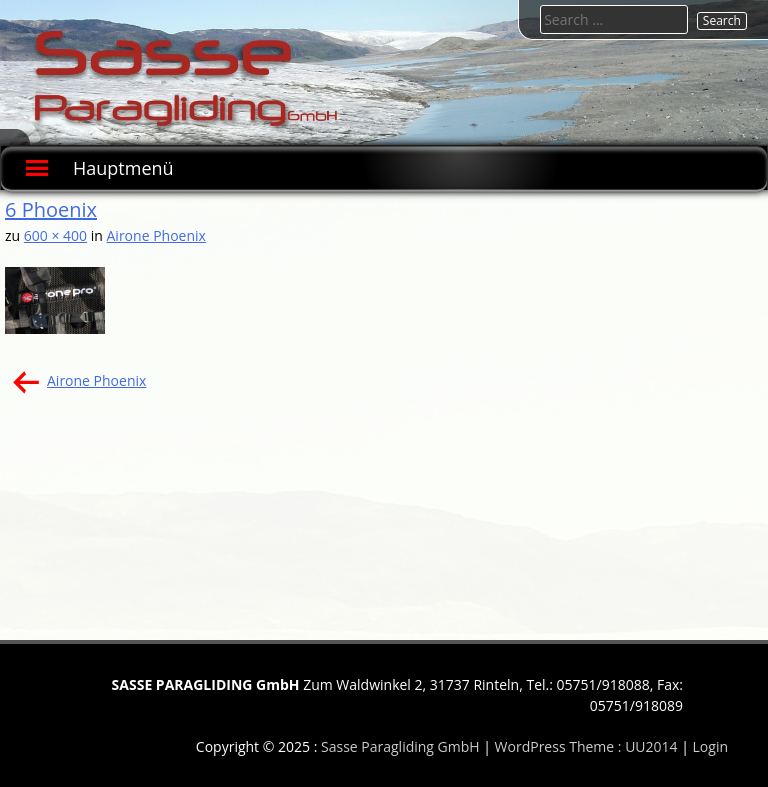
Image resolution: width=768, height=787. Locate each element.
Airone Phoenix (156, 235)
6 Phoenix (51, 209)
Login (710, 746)
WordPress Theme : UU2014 (586, 746)
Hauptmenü (123, 168)
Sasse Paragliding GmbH (400, 746)
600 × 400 (55, 235)
